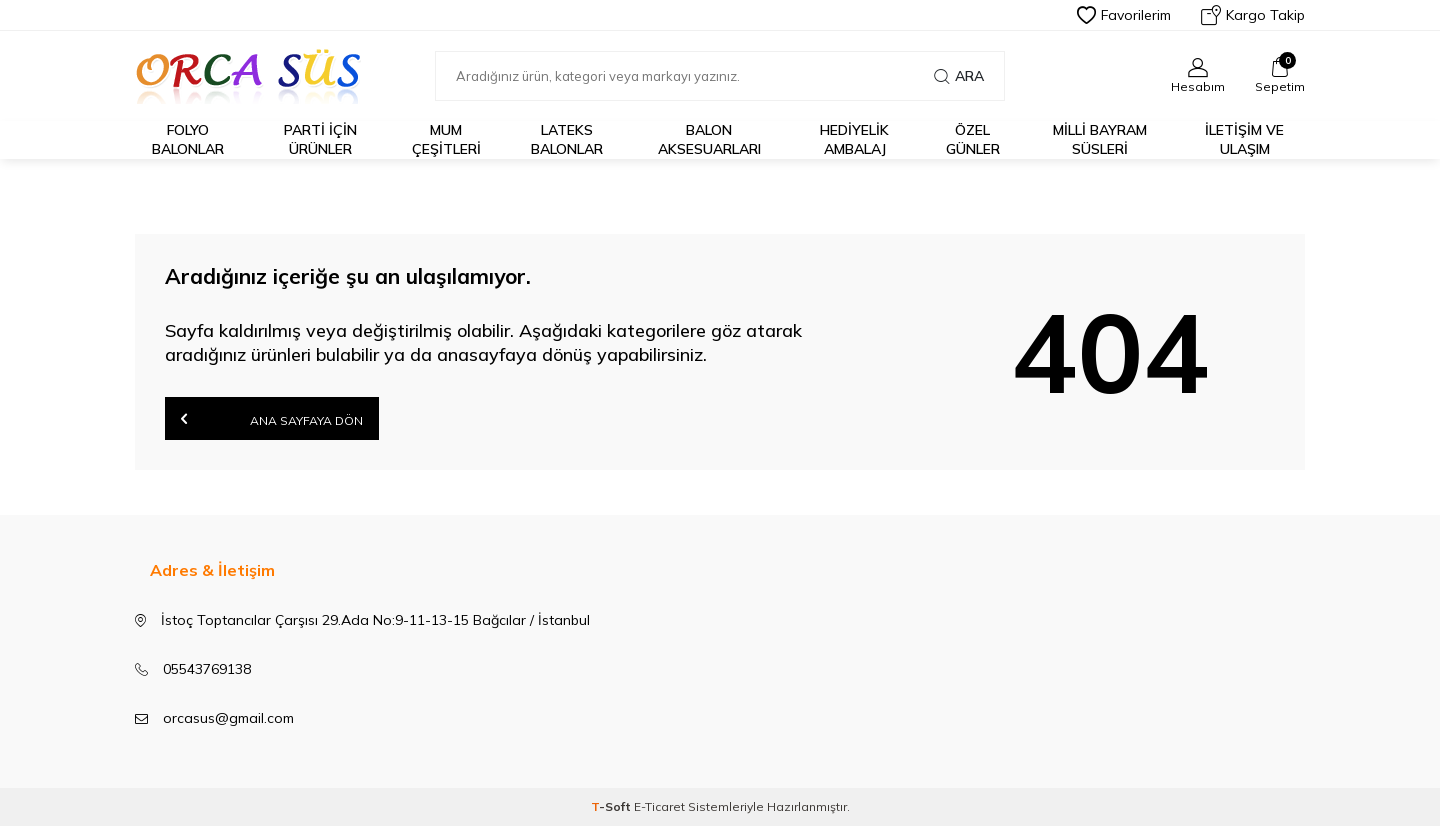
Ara (959, 76)
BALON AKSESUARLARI (709, 139)
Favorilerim (1124, 15)
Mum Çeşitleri (446, 139)
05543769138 (207, 669)
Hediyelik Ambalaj (854, 139)
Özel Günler (973, 139)
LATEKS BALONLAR (567, 139)
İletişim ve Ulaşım (1244, 139)
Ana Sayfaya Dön (272, 418)
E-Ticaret (659, 806)
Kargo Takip (1253, 15)
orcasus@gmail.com (228, 718)
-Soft (612, 806)
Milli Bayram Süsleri (1100, 139)
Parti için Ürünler (320, 139)
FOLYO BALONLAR (188, 139)
